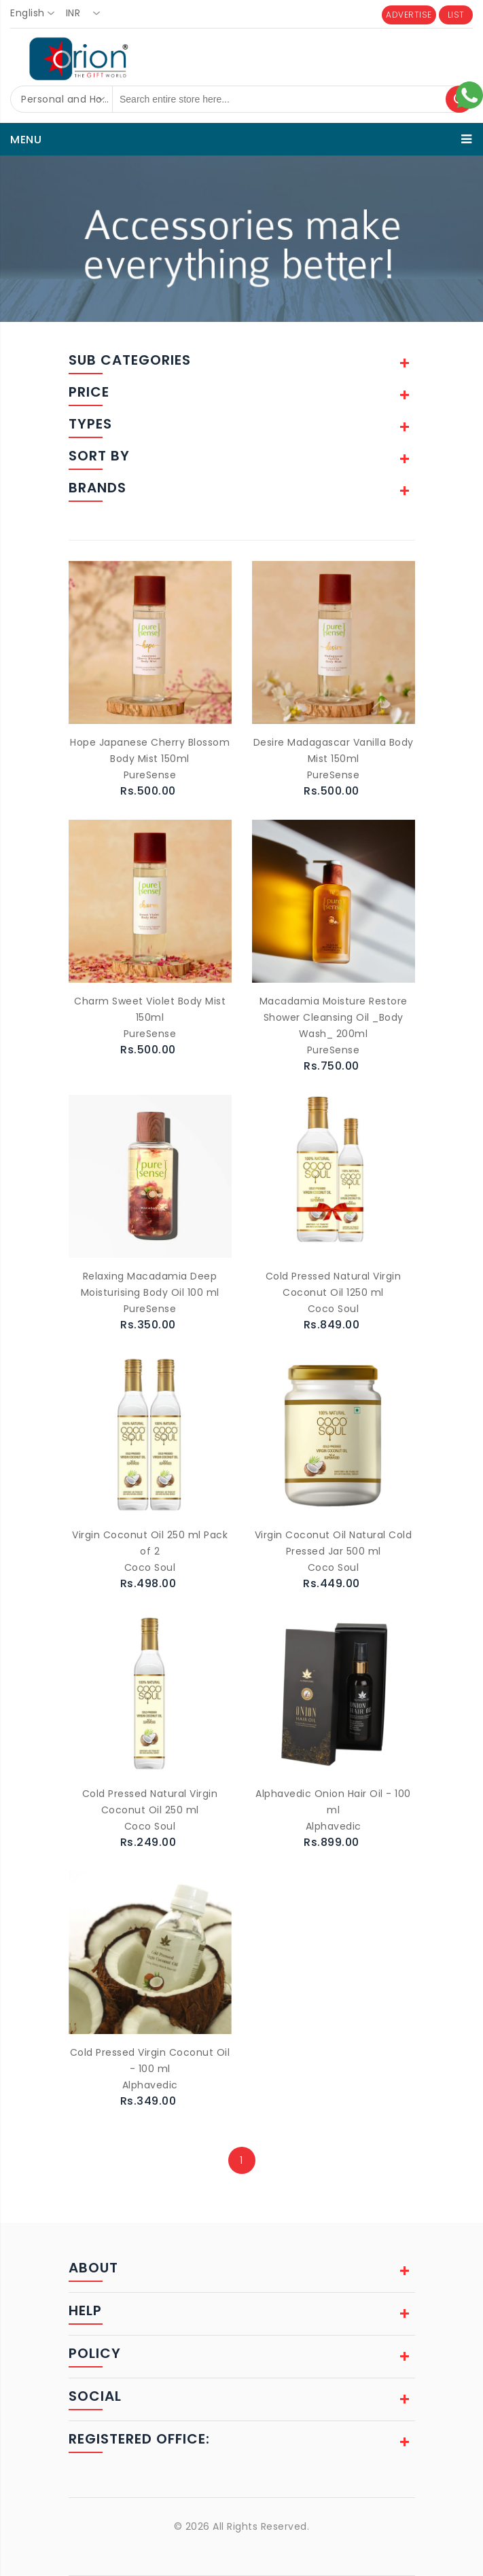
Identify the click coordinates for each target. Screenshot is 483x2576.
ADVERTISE (409, 14)
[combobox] (36, 13)
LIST (456, 14)
